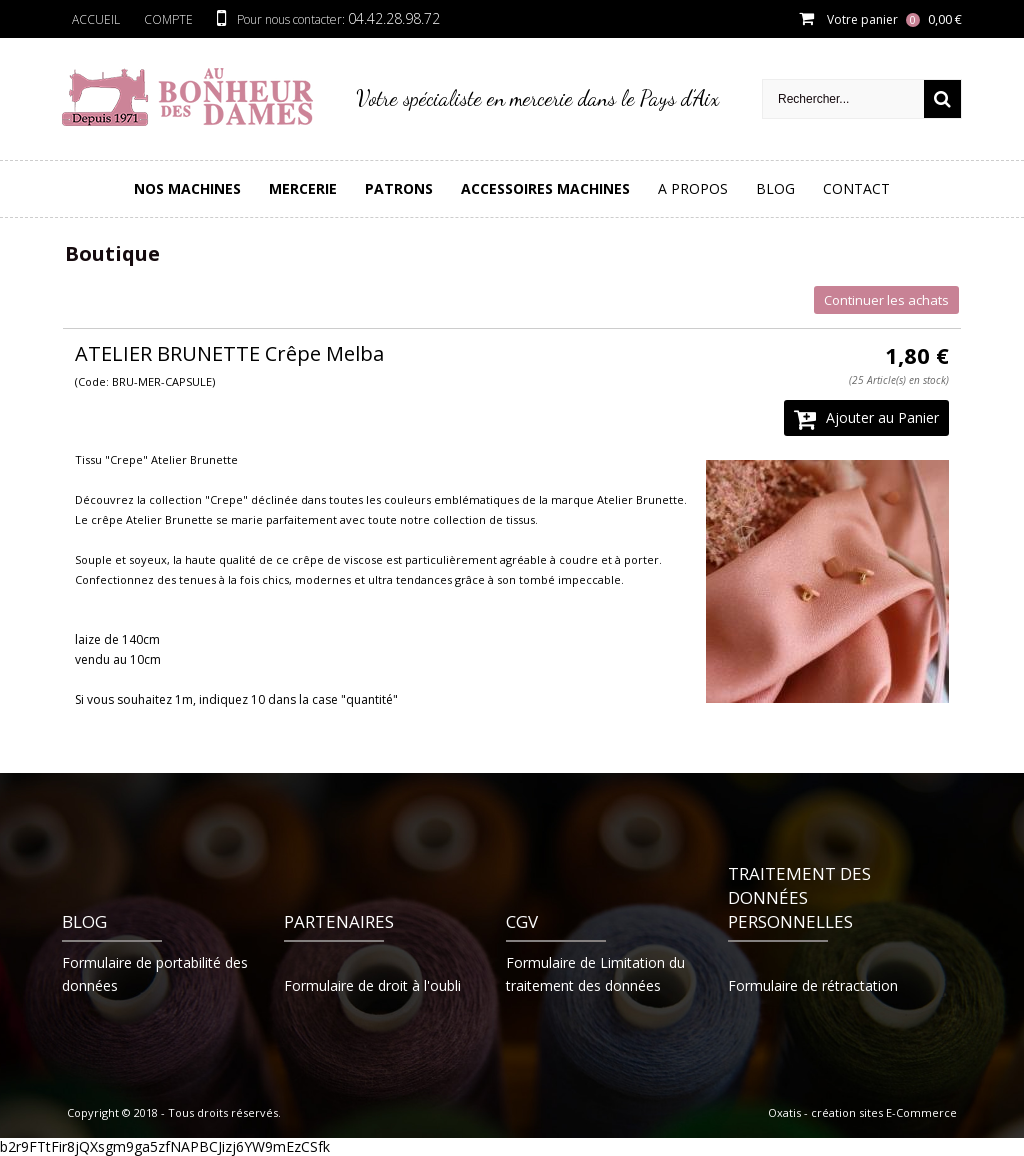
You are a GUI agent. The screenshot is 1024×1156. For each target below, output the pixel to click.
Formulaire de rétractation (813, 985)
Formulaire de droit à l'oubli (372, 985)
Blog (775, 188)
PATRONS (399, 188)
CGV (522, 921)
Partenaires (339, 921)
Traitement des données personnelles (799, 897)
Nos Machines (187, 188)
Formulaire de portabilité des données (155, 974)
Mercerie (303, 188)
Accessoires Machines (545, 188)
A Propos (693, 188)
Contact (856, 188)
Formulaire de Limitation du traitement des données (595, 974)
